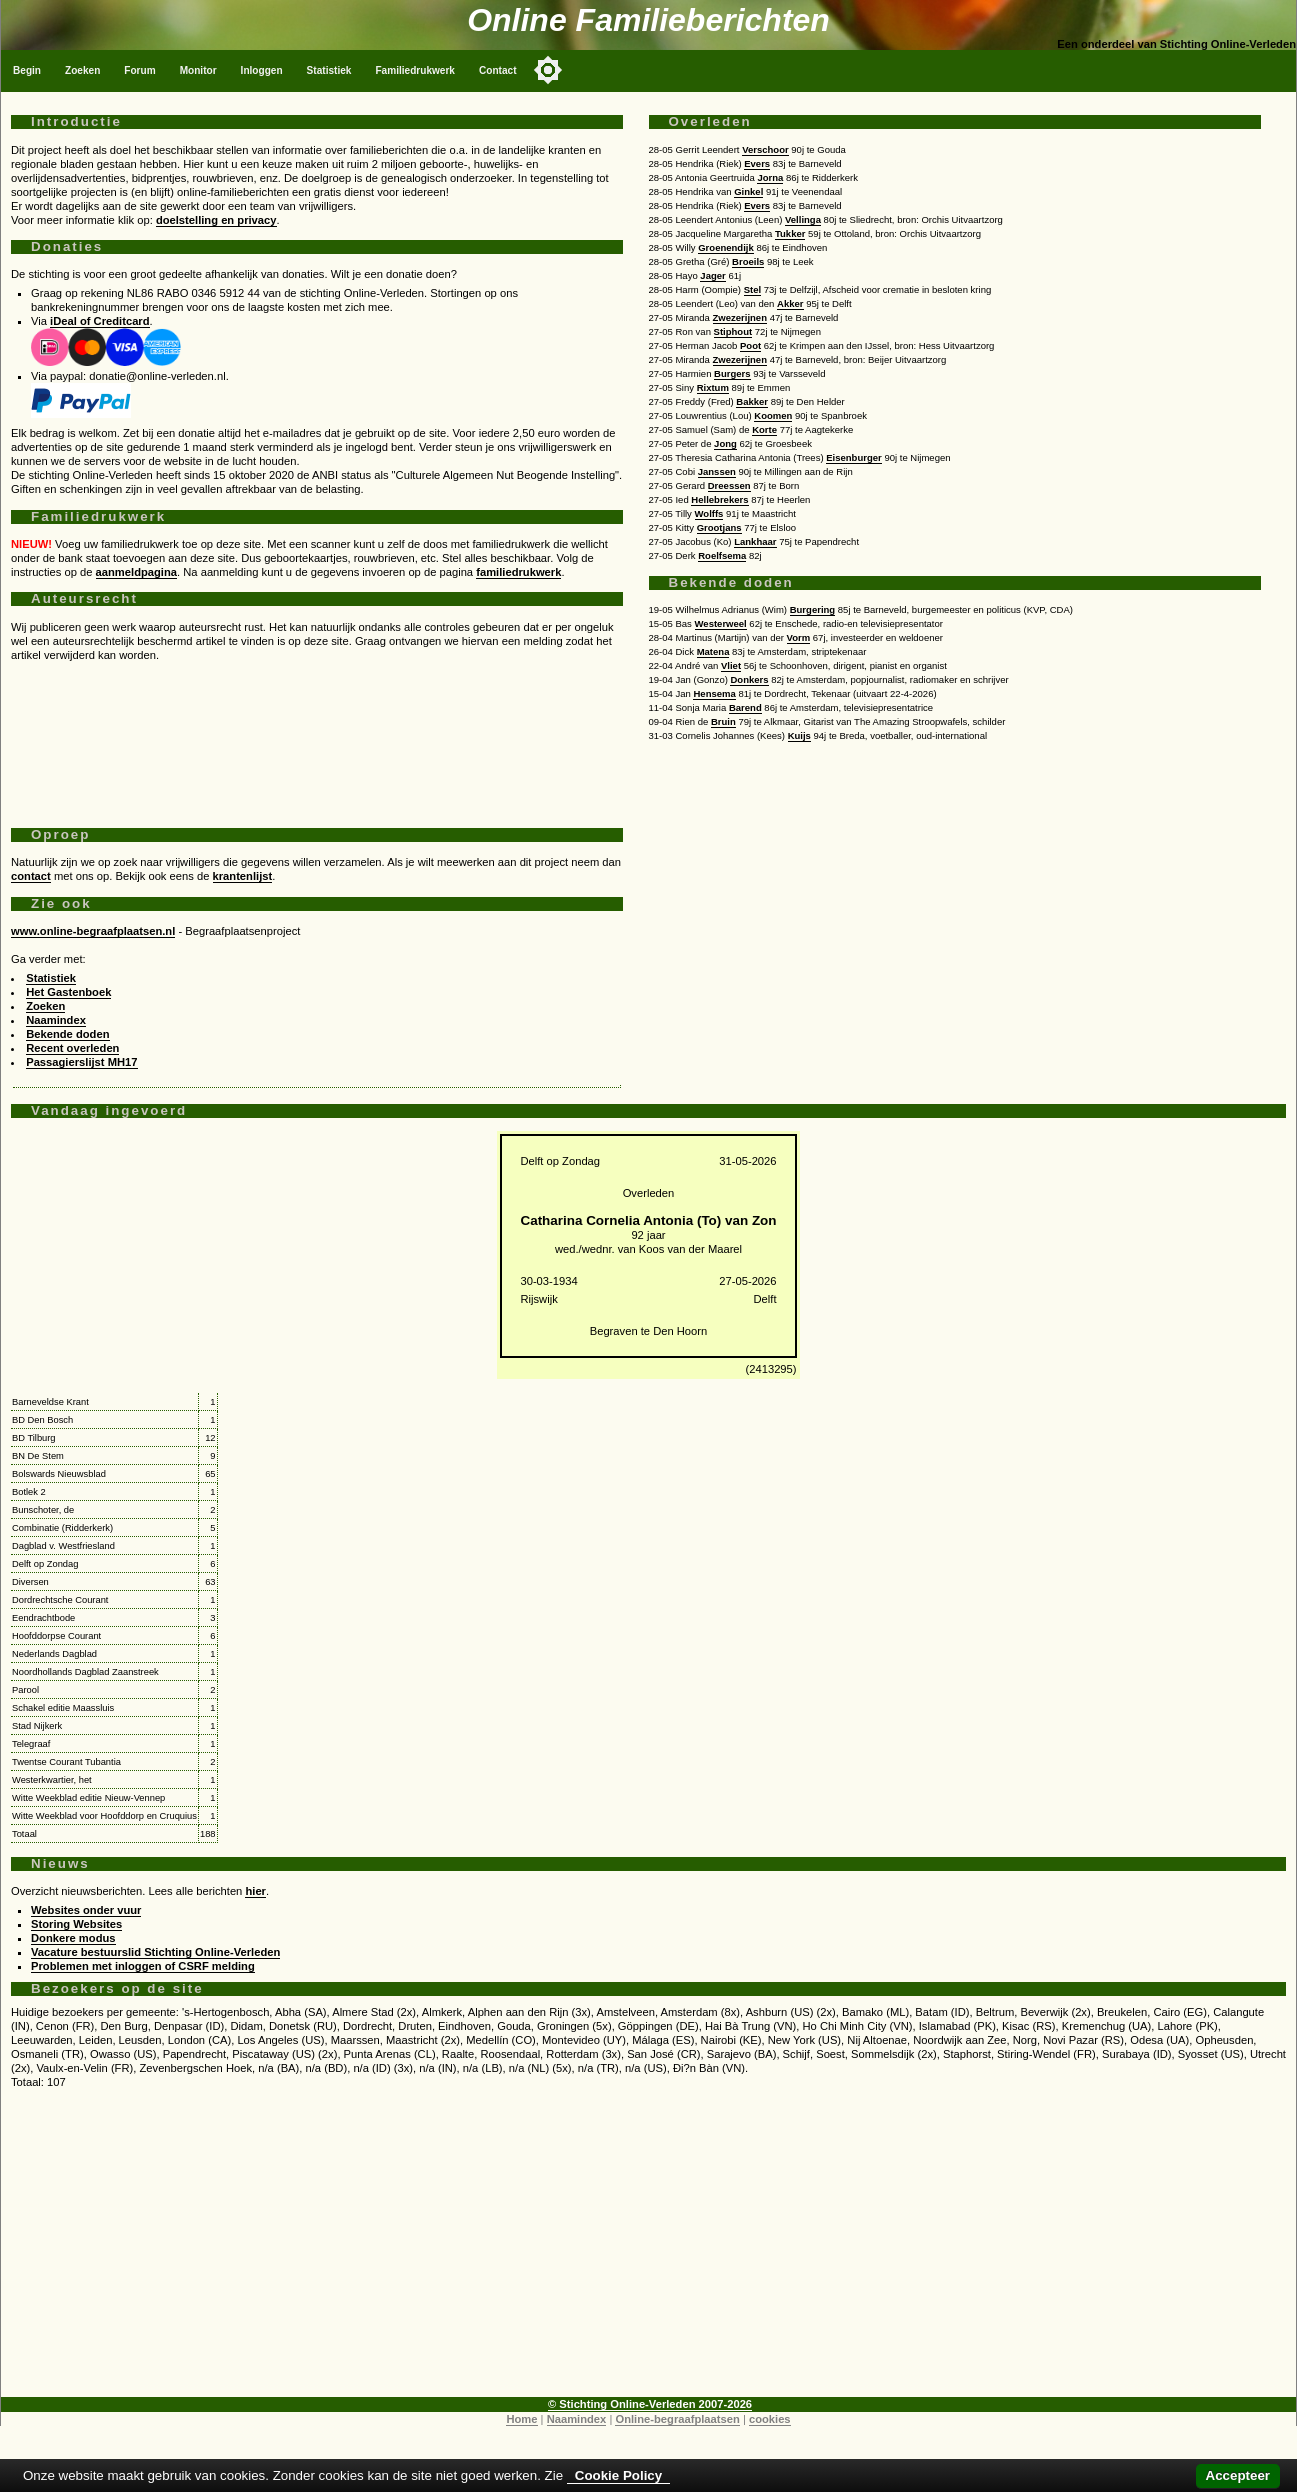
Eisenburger (854, 457)
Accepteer (1238, 2475)
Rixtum (713, 387)
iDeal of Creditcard (99, 321)
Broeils (748, 261)
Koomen (773, 415)
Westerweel (721, 623)
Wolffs (709, 513)
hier (255, 1891)
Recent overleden (72, 1048)
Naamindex (56, 1020)
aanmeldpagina (136, 572)
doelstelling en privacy (216, 220)
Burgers (732, 373)
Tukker (790, 233)
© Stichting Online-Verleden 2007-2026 (650, 2404)
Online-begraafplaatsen (677, 2419)
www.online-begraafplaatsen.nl (93, 931)
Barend (745, 707)
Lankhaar (755, 541)
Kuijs (799, 735)
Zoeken (82, 70)
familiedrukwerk (518, 572)
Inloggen (262, 70)
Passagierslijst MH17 (81, 1062)
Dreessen (729, 485)
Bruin (723, 721)
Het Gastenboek (68, 992)
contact (31, 876)
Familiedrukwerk (415, 70)
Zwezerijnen (740, 317)
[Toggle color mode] (548, 70)
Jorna (770, 177)
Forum (139, 70)
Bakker (752, 401)
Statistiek (329, 70)
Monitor (198, 70)
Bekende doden (67, 1034)
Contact (498, 70)
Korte (764, 429)
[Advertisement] (317, 737)
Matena (713, 651)
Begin (27, 70)
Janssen (717, 471)
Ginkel (748, 191)
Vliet (731, 665)
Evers (757, 163)
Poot (750, 345)
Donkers (749, 679)
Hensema (714, 693)
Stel (752, 289)
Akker (790, 303)
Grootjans (719, 527)
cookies (770, 2419)
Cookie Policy (618, 2475)
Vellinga (803, 219)
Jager (712, 275)
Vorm (799, 637)
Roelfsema (722, 555)
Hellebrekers (719, 499)
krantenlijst (243, 876)
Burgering (812, 609)
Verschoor (765, 149)
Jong (725, 443)
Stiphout (733, 331)
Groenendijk (726, 247)
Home (521, 2419)
